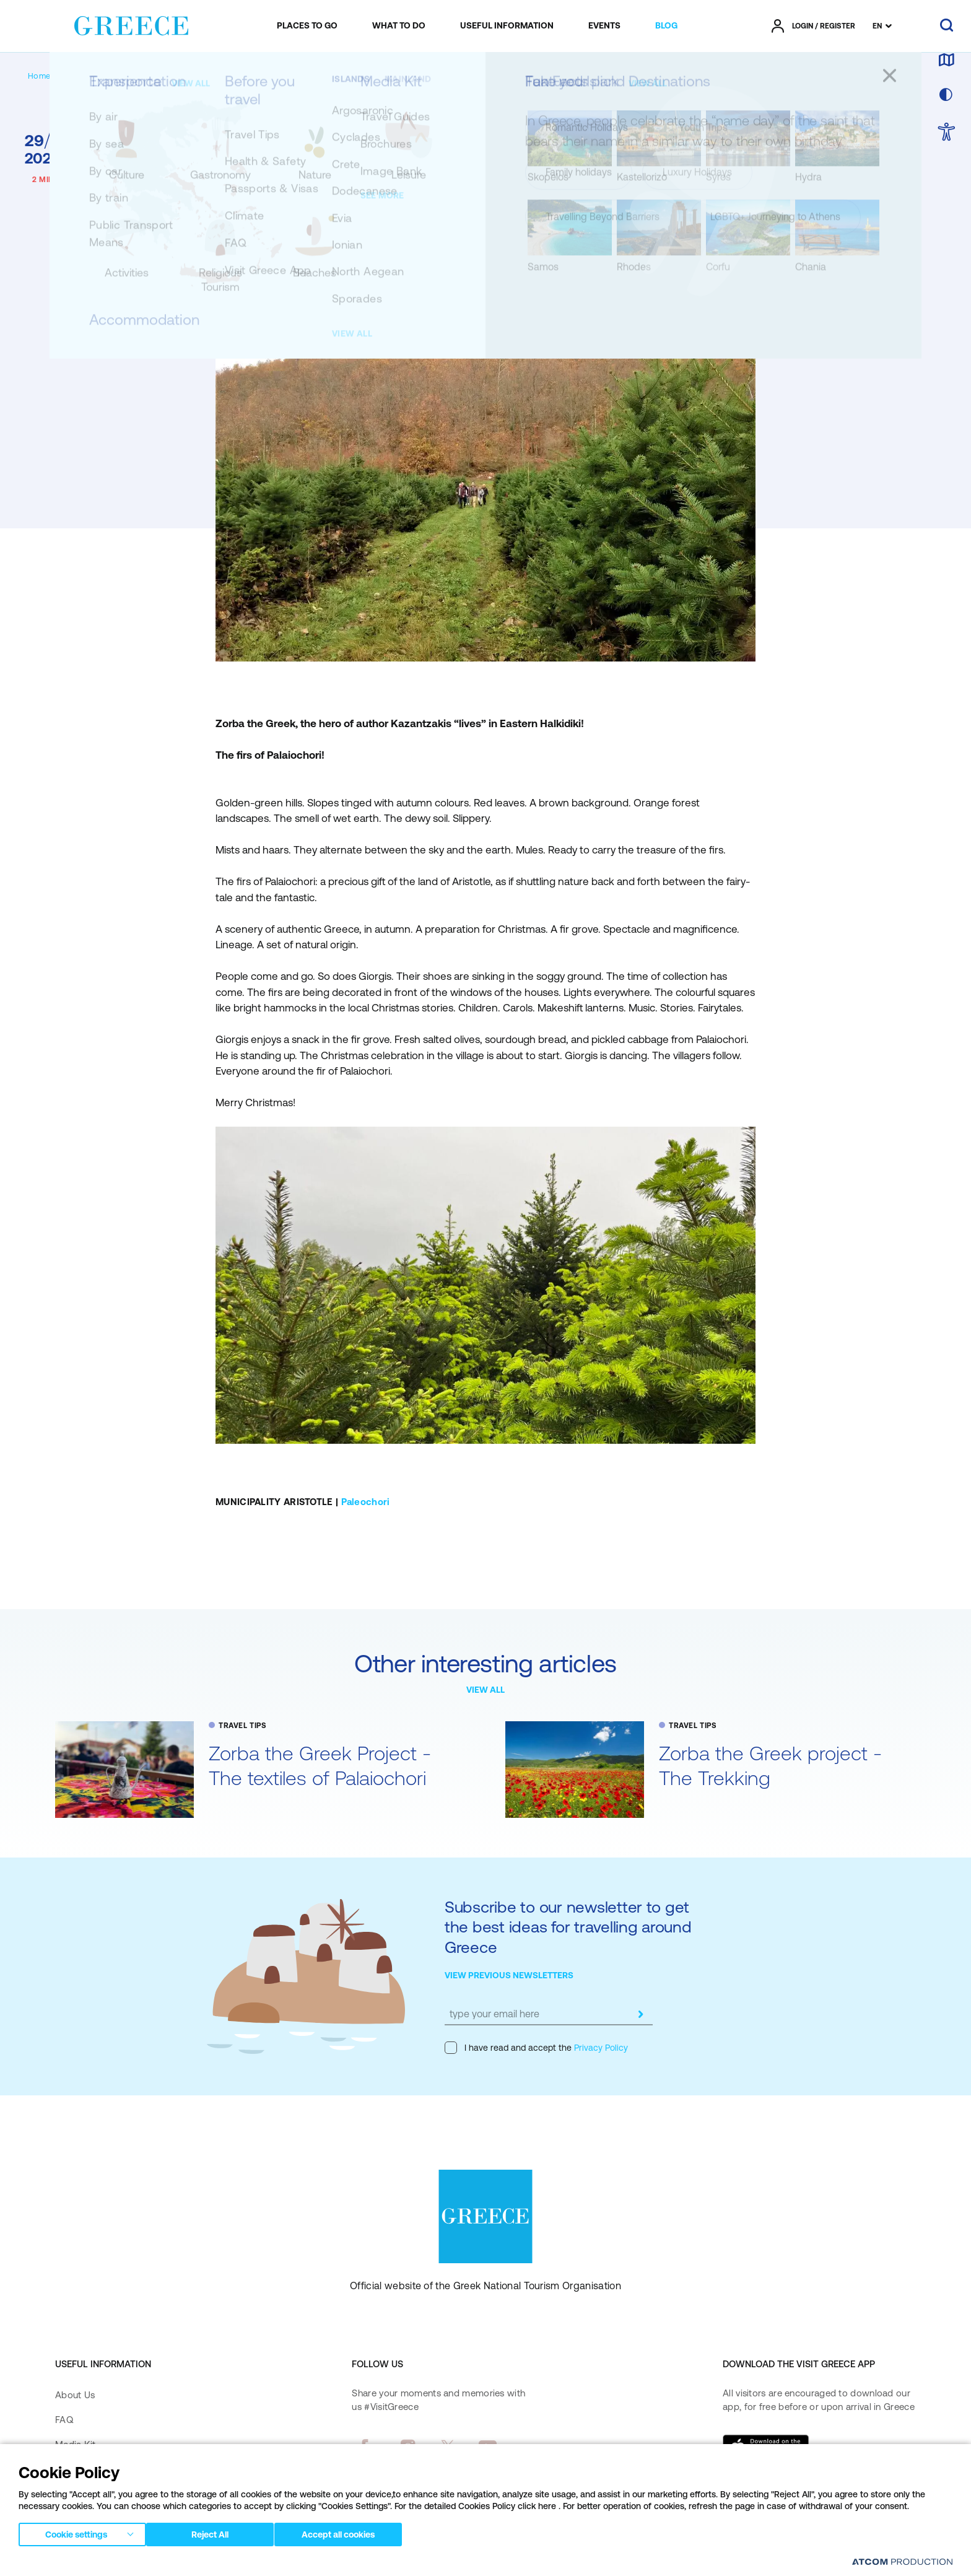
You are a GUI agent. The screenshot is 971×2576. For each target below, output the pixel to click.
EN (877, 26)
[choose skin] (946, 95)
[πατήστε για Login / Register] (813, 26)
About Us (75, 2395)
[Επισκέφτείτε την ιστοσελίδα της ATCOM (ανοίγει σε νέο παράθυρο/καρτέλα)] (902, 2561)
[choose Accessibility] (946, 133)
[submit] (640, 2014)
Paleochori (365, 1501)
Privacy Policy (600, 2048)
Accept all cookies (350, 2532)
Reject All (216, 2532)
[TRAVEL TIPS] (131, 76)
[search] (946, 26)
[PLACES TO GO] (307, 26)
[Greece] (131, 23)
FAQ (64, 2419)
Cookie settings (76, 2532)
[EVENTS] (604, 26)
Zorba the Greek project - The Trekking (770, 1765)
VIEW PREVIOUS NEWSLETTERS (509, 1975)
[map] (946, 60)
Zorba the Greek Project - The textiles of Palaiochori (320, 1765)
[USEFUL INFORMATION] (507, 26)
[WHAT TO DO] (398, 26)
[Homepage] (48, 76)
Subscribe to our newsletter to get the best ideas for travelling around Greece (568, 1927)
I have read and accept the (536, 2047)
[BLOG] (666, 26)
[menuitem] (307, 26)
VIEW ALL (485, 1690)
